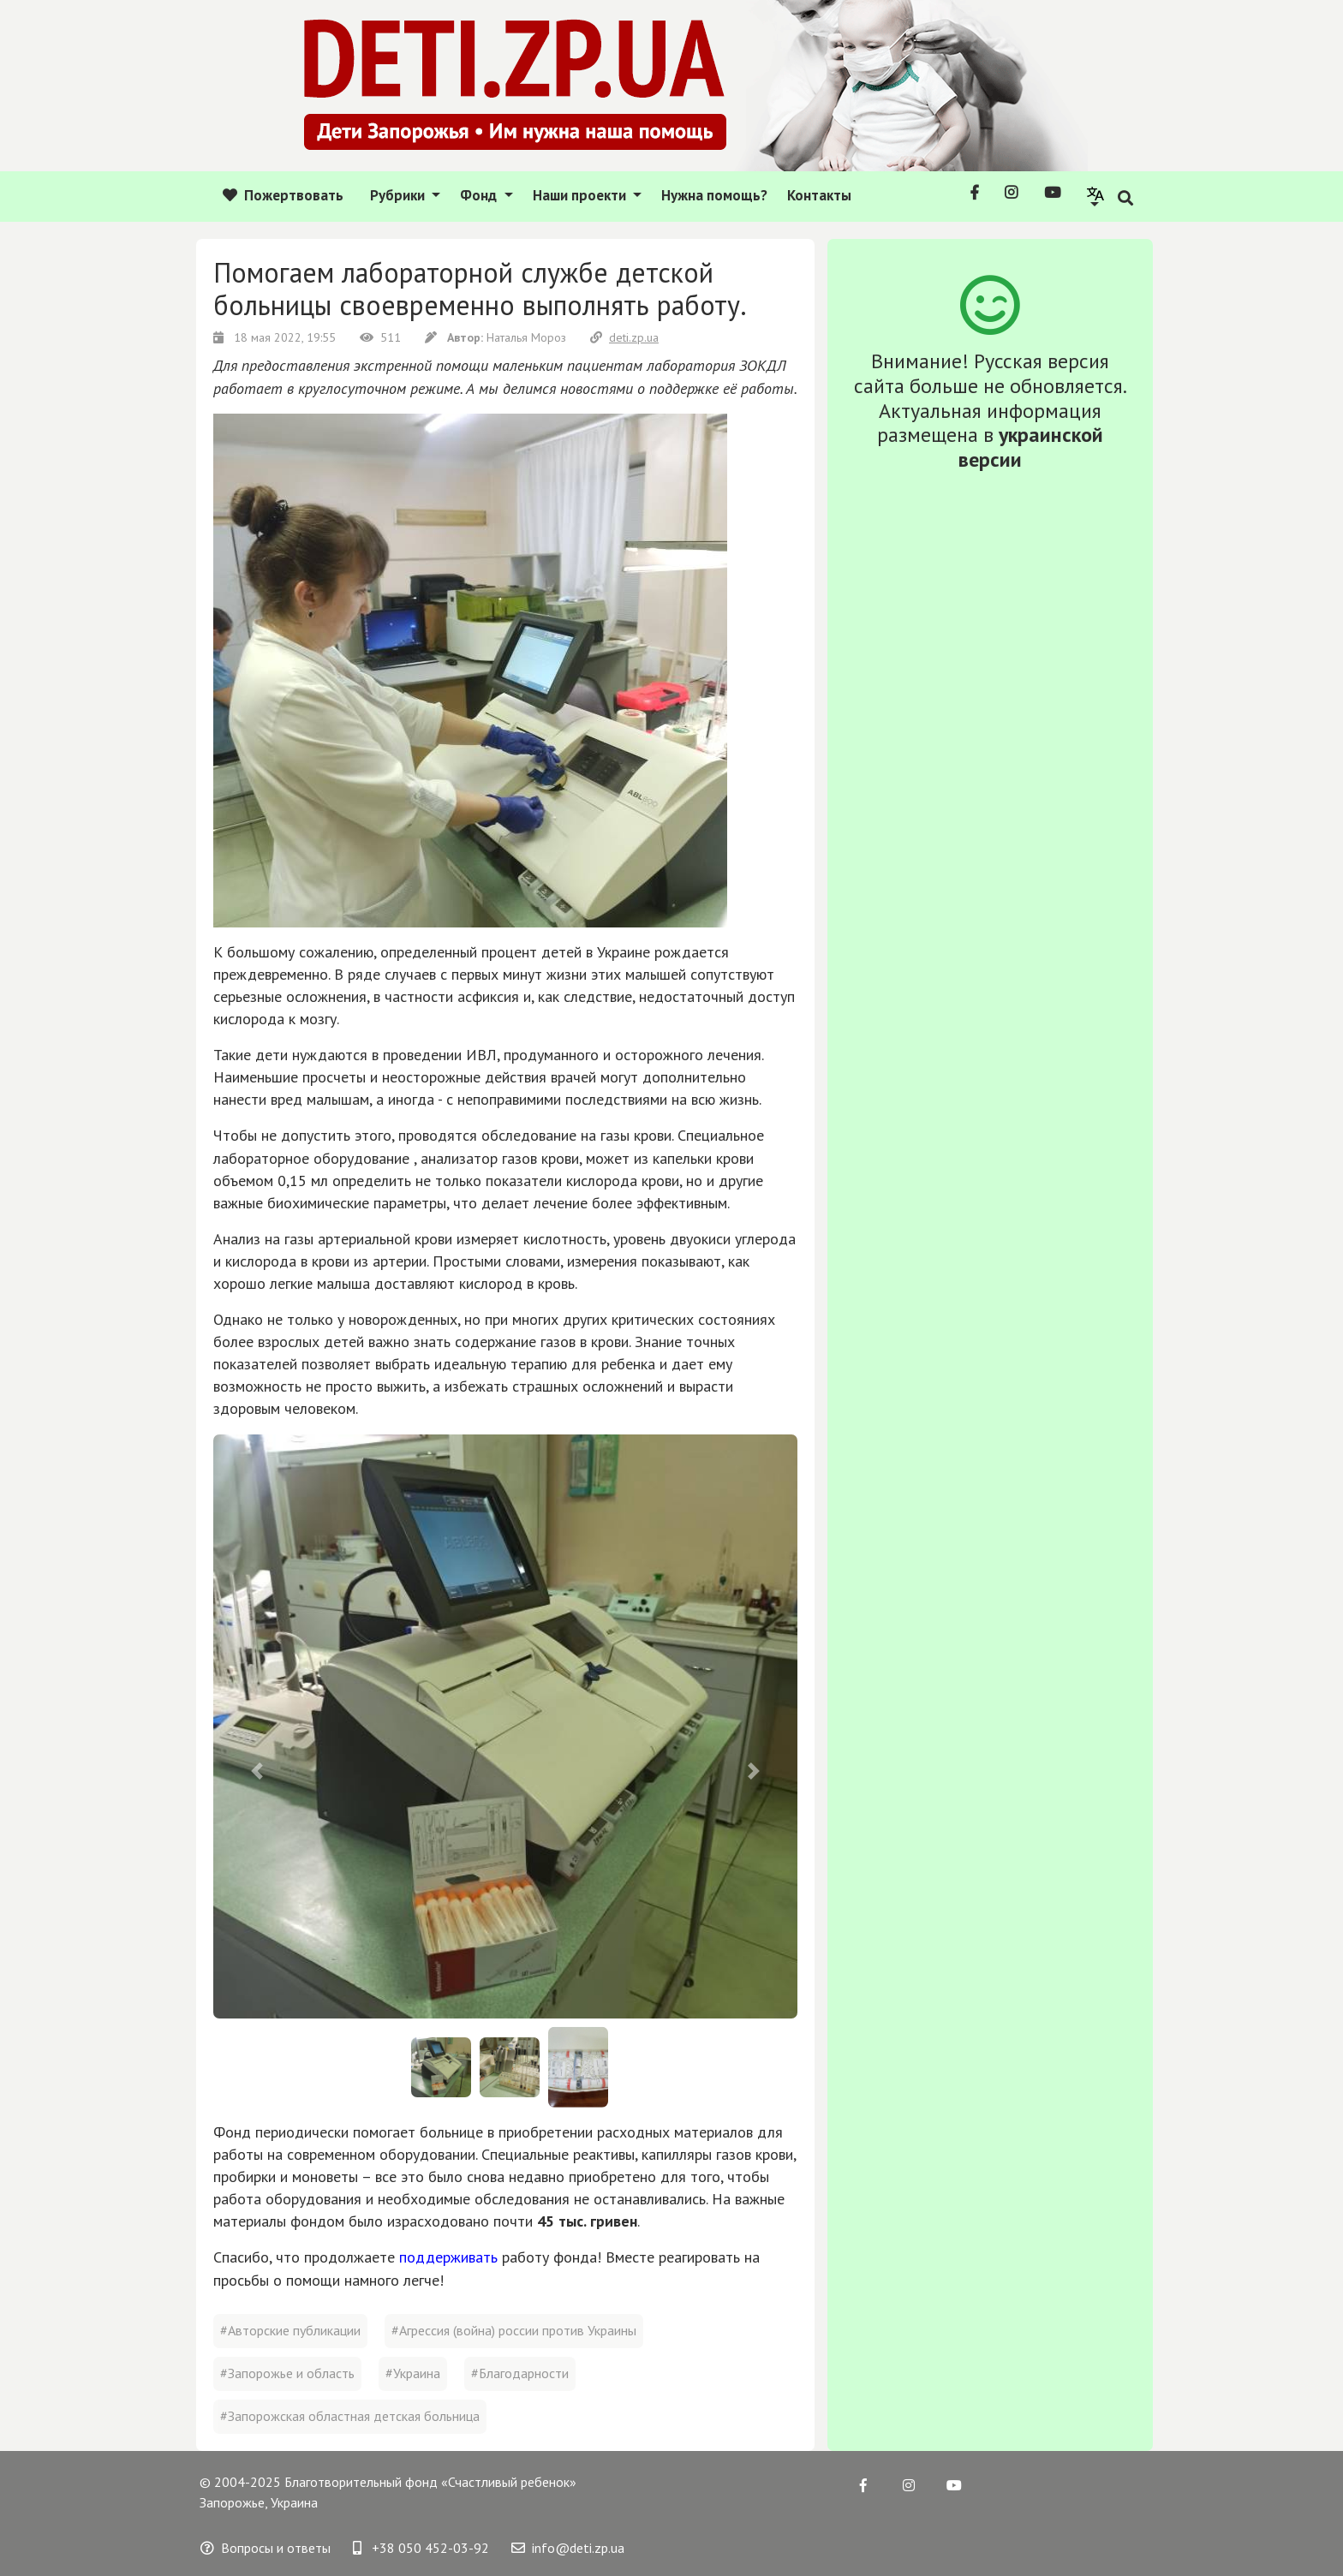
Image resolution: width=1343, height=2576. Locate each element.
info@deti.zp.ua (567, 2547)
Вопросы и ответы (265, 2547)
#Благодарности (520, 2373)
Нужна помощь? (714, 195)
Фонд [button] (480, 195)
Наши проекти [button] (581, 195)
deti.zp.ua (624, 337)
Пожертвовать (283, 195)
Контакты (819, 195)
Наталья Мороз (497, 337)
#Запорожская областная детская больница (350, 2415)
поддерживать (448, 2257)
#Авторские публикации (290, 2330)
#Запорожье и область (287, 2373)
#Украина (412, 2373)
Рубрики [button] (399, 195)
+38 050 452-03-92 (421, 2547)
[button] (1096, 195)
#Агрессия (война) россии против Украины (513, 2330)
